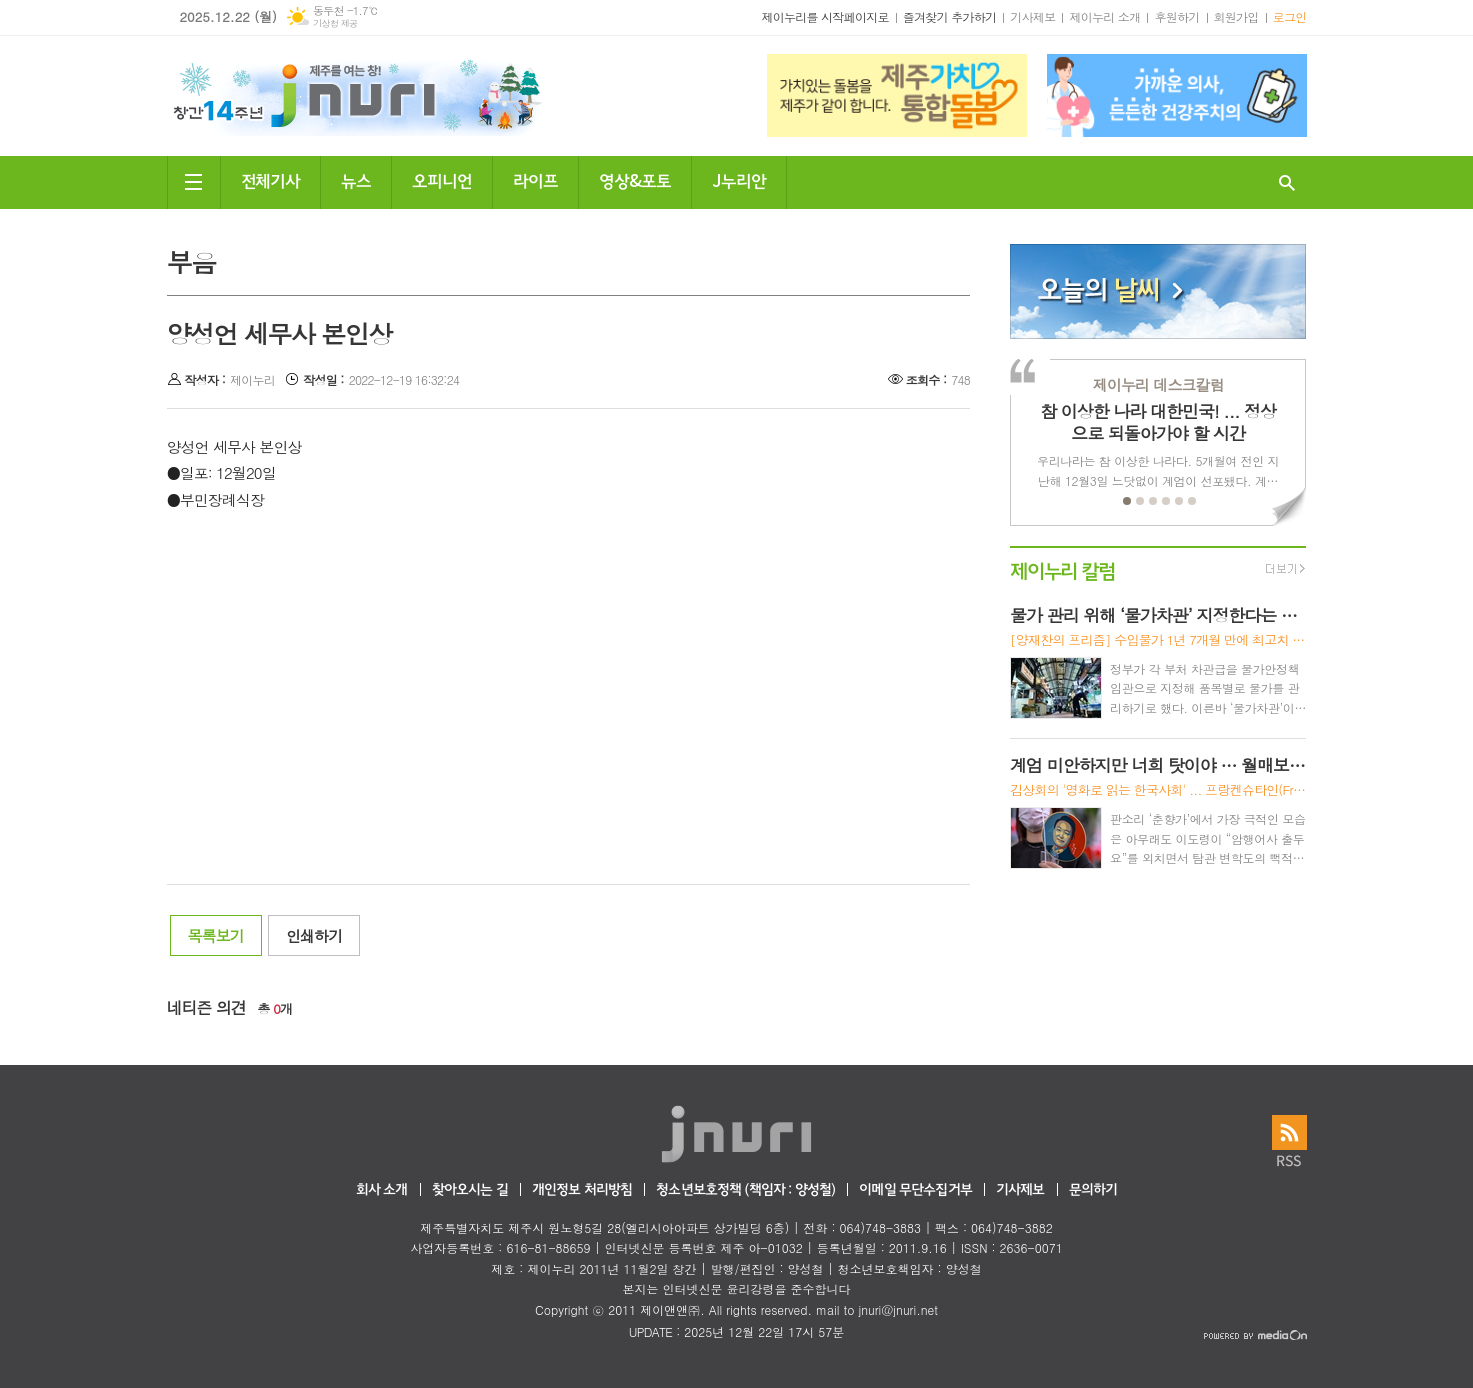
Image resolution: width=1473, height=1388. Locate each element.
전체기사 (271, 179)
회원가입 (1236, 16)
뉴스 (356, 179)
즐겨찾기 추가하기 (950, 16)
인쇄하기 (314, 935)
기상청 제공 (335, 23)
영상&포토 (635, 179)
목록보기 (216, 935)
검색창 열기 (1287, 182)
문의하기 (1093, 1190)
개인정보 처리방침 (582, 1190)
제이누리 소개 (1104, 16)
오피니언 (442, 179)
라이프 (535, 179)
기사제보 (1032, 16)
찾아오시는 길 (470, 1190)
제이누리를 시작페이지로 (824, 16)
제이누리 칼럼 (1062, 569)
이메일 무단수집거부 (915, 1190)
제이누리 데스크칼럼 (1158, 384)
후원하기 (1176, 16)
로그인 (1290, 16)
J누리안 (739, 179)
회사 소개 (382, 1190)
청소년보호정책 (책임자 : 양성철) (745, 1190)
